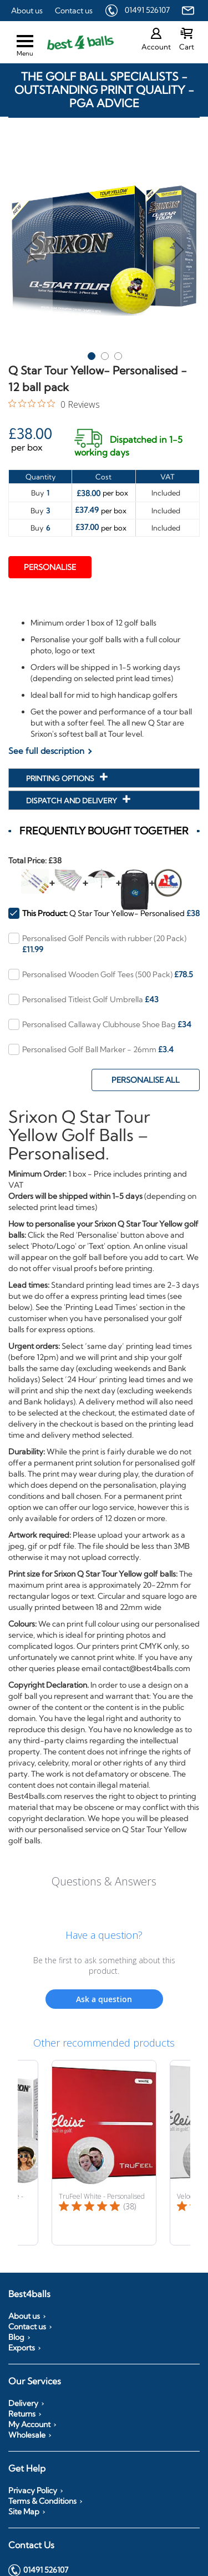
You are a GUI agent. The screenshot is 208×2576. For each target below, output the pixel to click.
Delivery (23, 2403)
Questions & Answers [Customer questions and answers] (104, 1881)
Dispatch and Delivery (72, 800)
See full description (46, 751)
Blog (16, 2337)
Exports (21, 2348)
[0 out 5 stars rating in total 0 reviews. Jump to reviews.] (54, 404)
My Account (29, 2424)
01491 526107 (147, 10)
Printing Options (61, 778)
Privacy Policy (32, 2490)
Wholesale (26, 2435)
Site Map (23, 2511)
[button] (30, 250)
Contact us (74, 11)
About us (27, 11)
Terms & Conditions (42, 2501)
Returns (21, 2414)
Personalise (50, 567)
